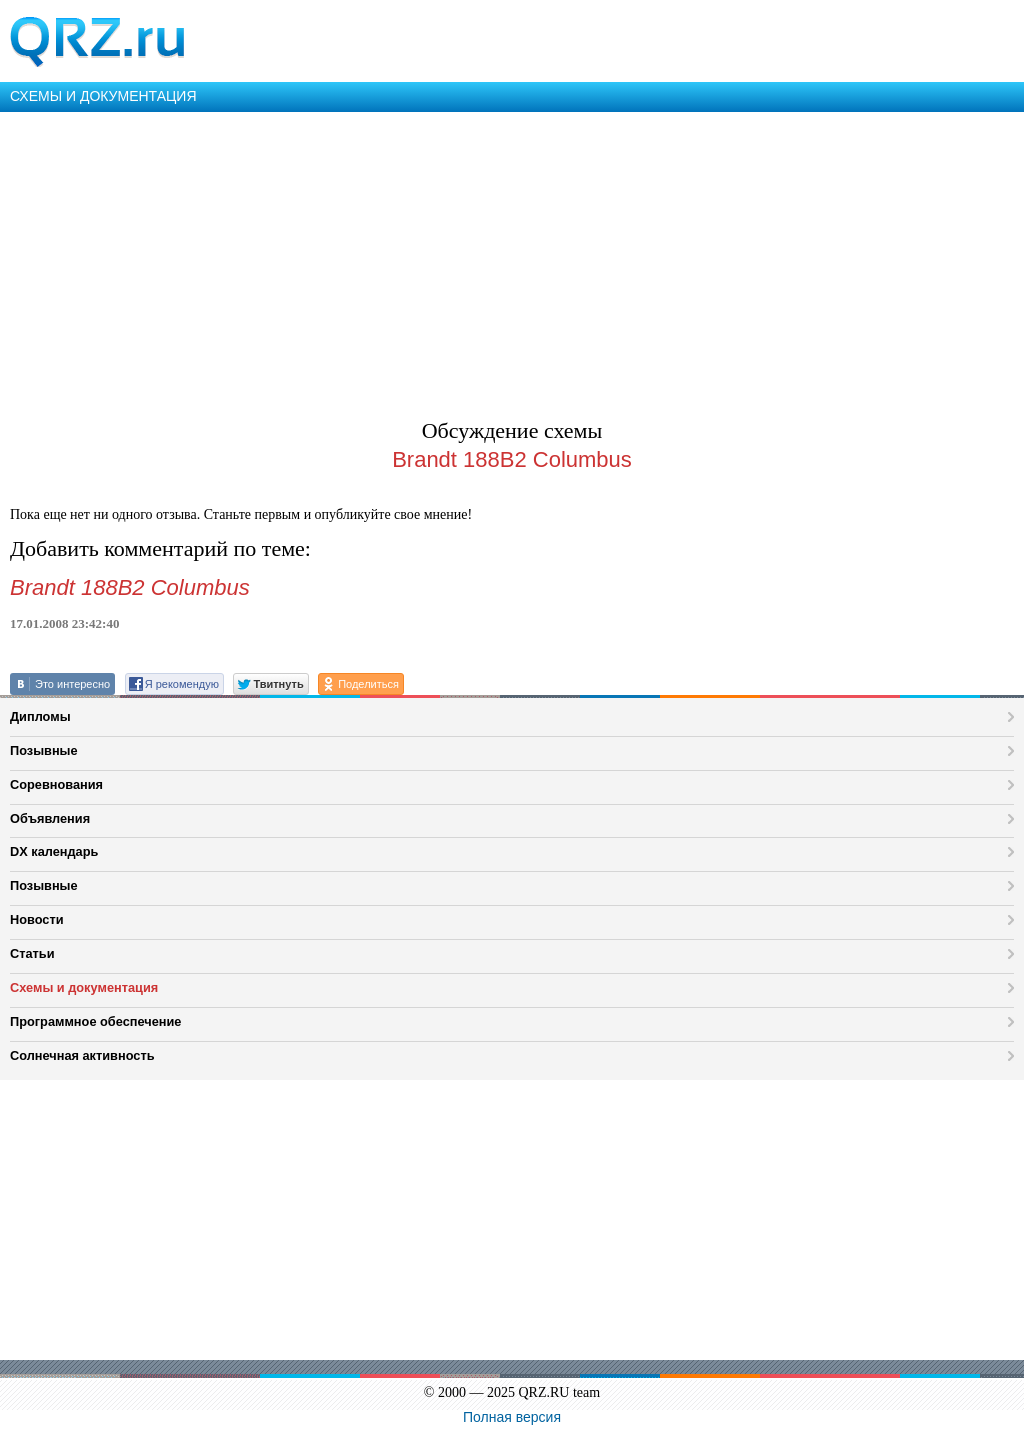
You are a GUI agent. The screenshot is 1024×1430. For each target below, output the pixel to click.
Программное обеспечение (95, 1021)
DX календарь (54, 851)
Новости (37, 919)
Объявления (50, 818)
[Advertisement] (512, 262)
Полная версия (512, 1417)
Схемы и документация (84, 987)
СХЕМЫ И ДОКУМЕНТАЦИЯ (103, 96)
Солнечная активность (82, 1055)
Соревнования (56, 784)
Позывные (44, 750)
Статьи (32, 953)
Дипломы (40, 716)
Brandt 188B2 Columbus (512, 459)
